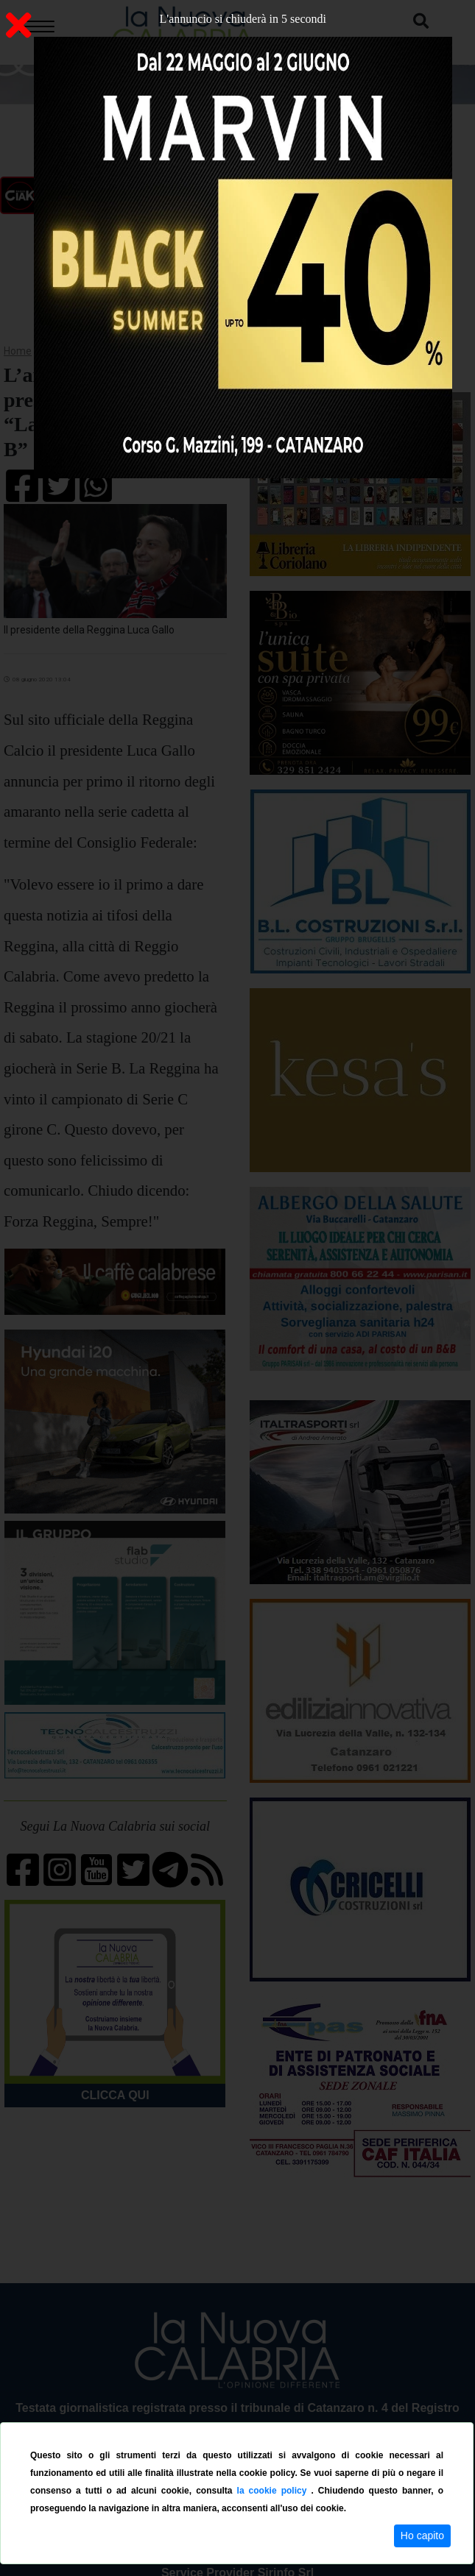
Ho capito (422, 2535)
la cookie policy (274, 2490)
